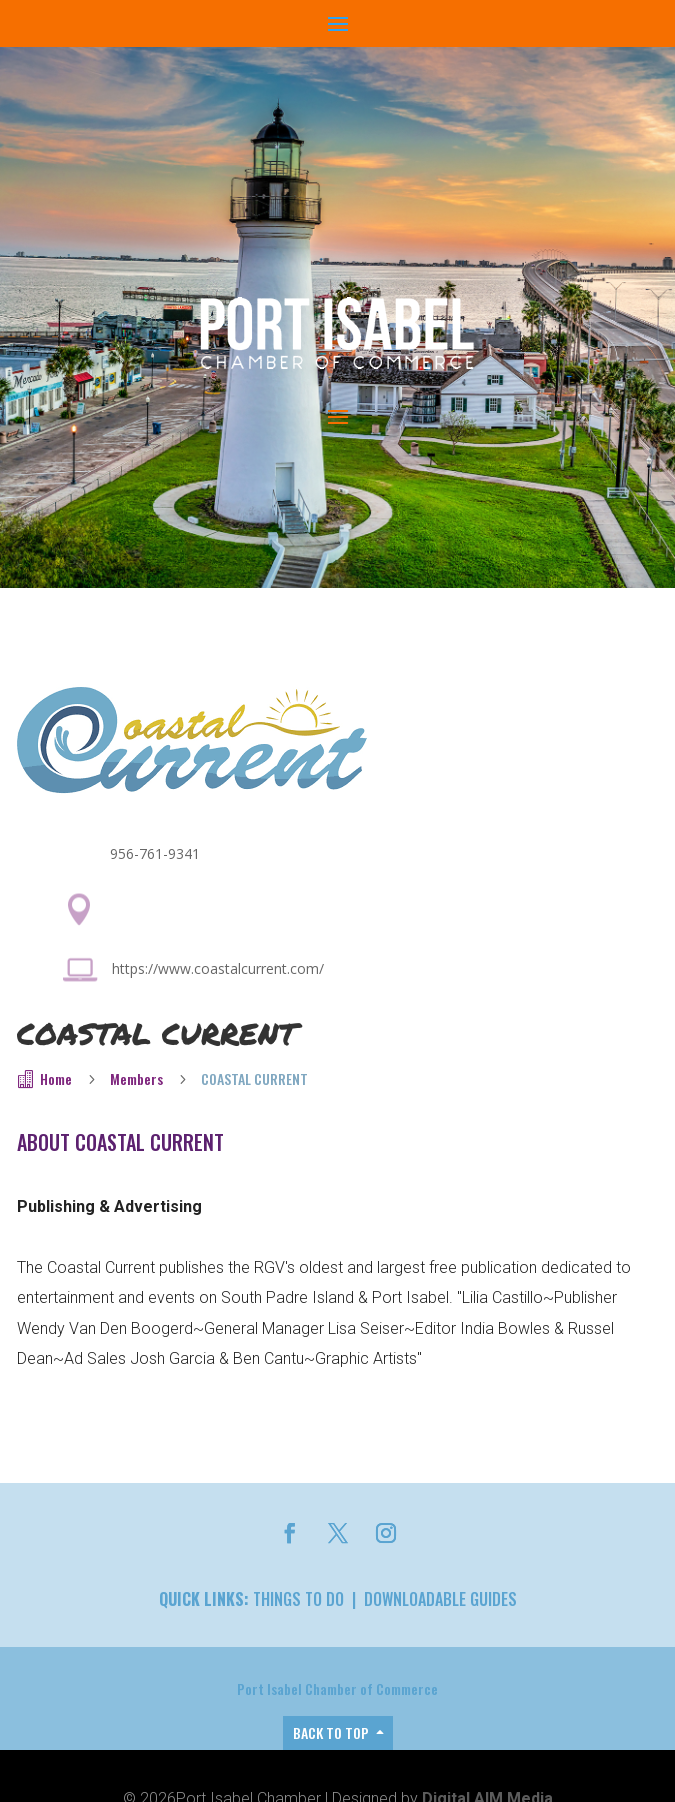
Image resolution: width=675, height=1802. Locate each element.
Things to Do (298, 1599)
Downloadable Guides (440, 1599)
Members (136, 1078)
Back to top (331, 1732)
